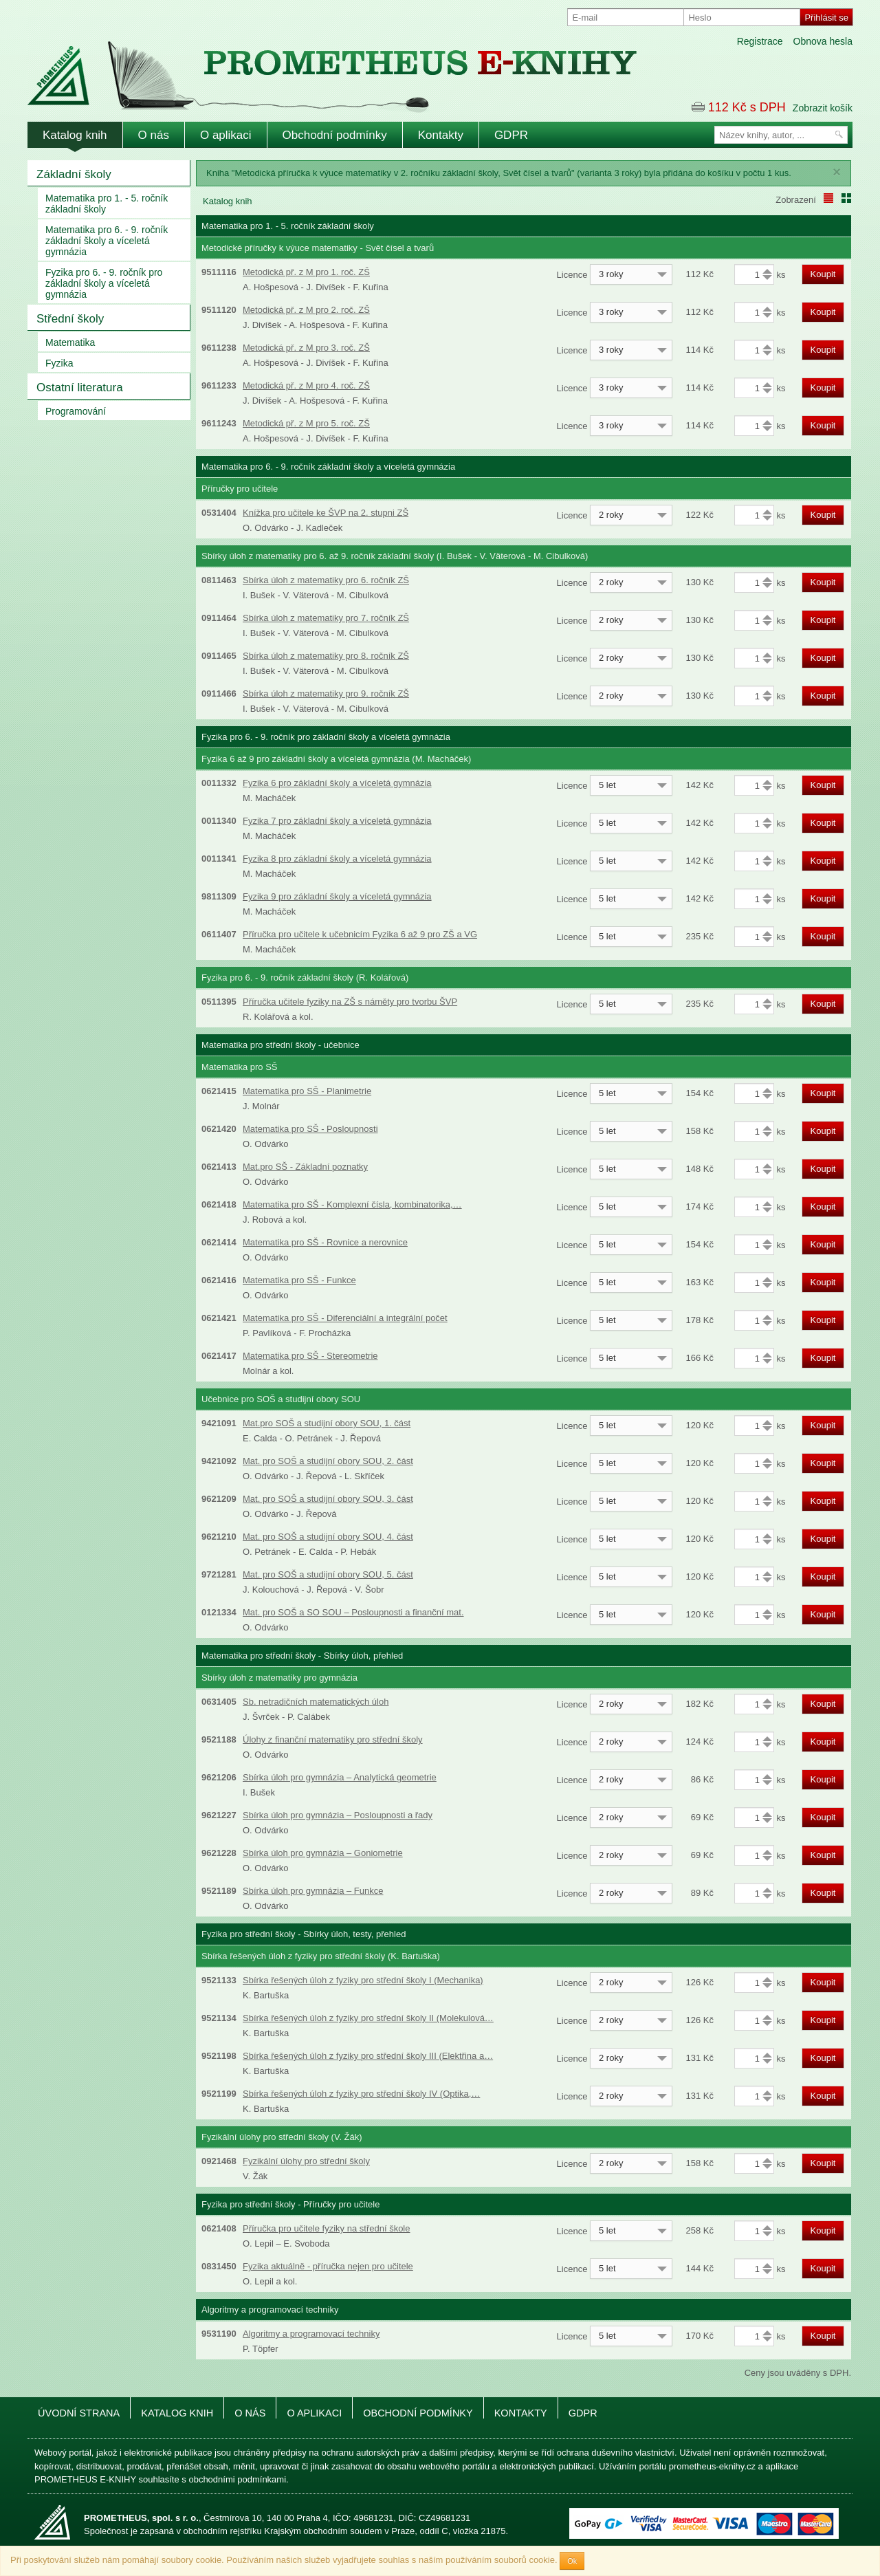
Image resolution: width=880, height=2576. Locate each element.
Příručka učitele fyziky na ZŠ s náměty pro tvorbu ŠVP (350, 1001)
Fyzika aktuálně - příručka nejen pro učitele (328, 2266)
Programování (75, 411)
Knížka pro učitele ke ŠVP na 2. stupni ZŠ (325, 512)
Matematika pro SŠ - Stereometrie (310, 1356)
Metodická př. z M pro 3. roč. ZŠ (306, 347)
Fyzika (59, 363)
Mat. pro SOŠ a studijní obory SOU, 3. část (328, 1499)
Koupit (823, 274)
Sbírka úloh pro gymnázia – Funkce (313, 1891)
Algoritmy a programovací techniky (311, 2333)
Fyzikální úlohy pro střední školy (306, 2161)
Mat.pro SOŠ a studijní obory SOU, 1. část (326, 1423)
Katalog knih (75, 135)
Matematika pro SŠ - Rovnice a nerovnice (325, 1242)
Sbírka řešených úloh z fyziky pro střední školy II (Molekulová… (368, 2018)
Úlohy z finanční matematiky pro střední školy (333, 1739)
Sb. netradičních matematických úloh (315, 1701)
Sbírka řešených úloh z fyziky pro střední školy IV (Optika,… (361, 2093)
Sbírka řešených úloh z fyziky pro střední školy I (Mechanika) (363, 1980)
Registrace (760, 41)
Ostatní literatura (79, 387)
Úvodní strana (79, 2413)
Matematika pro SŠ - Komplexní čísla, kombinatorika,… (352, 1204)
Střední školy (70, 318)
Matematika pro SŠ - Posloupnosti (310, 1129)
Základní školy (73, 174)
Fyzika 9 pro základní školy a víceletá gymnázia (337, 896)
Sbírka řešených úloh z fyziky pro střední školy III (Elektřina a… (368, 2056)
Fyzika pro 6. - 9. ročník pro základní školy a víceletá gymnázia (103, 283)
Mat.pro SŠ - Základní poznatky (305, 1166)
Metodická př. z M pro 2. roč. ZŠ (306, 310)
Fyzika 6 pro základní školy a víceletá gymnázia (337, 783)
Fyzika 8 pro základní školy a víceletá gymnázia (337, 858)
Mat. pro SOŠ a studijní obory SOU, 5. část (328, 1574)
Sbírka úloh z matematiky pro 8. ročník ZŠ (326, 656)
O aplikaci (226, 135)
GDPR (511, 135)
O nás (153, 135)
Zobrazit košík (822, 107)
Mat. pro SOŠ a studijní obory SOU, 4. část (328, 1536)
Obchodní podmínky (335, 135)
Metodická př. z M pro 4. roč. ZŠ (306, 385)
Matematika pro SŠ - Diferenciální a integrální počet (345, 1318)
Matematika (70, 342)
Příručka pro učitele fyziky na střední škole (326, 2228)
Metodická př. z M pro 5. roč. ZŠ (306, 423)
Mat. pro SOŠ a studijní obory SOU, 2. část (328, 1461)
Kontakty (440, 135)
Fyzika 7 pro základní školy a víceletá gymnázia (337, 821)
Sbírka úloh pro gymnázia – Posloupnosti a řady (337, 1815)
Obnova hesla (822, 41)
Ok (572, 2561)
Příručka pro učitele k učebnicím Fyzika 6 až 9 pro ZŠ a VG (360, 934)
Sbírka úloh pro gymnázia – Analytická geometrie (340, 1777)
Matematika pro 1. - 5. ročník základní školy (106, 204)
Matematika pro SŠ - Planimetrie (307, 1091)
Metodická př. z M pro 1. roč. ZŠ (306, 272)
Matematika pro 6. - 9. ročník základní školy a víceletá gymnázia (106, 240)
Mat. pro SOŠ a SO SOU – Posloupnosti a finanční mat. (353, 1612)
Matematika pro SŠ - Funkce (299, 1280)
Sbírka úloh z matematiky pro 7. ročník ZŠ (326, 618)
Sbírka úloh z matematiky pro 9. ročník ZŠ (326, 693)
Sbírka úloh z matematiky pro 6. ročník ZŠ (326, 580)
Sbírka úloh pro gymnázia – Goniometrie (323, 1853)
